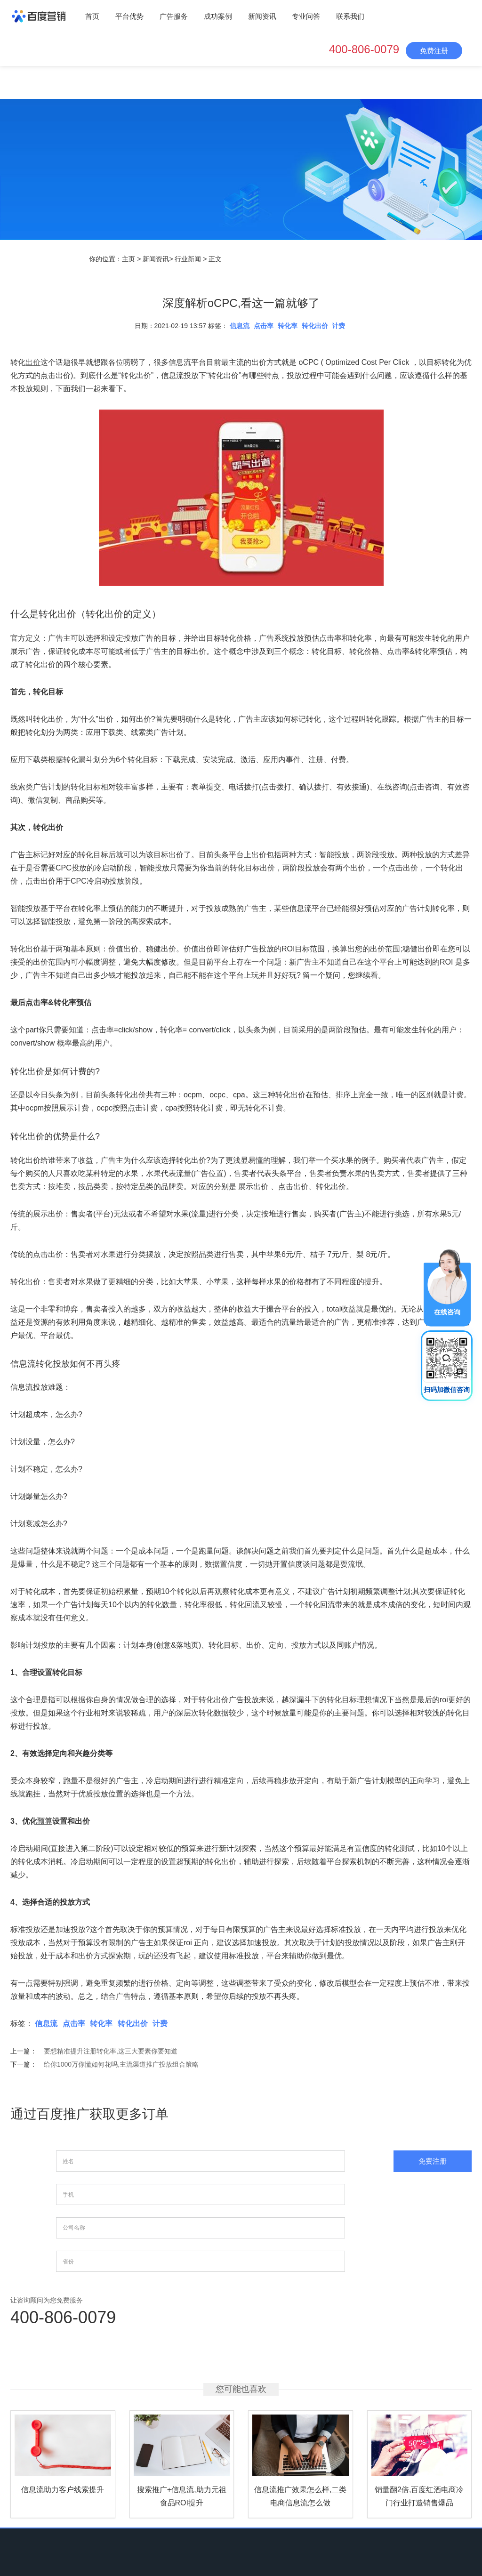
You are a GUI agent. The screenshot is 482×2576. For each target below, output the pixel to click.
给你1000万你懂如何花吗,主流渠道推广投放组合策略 (121, 2064)
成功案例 (218, 16)
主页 (128, 259)
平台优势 (129, 16)
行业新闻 (188, 259)
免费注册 (434, 51)
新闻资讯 (262, 16)
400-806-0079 (364, 49)
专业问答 (306, 16)
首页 (92, 16)
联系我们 (350, 16)
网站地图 (349, 2513)
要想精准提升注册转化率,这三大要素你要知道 (110, 2051)
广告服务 (174, 16)
